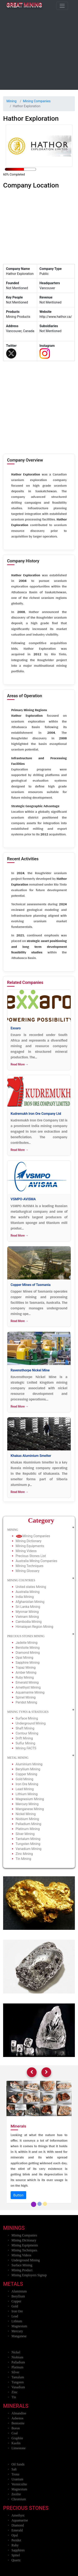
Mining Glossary (28, 1571)
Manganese (19, 2336)
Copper (16, 2301)
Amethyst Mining (28, 1687)
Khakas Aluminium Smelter (31, 1456)
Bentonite (17, 2423)
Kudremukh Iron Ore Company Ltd (36, 1114)
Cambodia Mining (29, 1622)
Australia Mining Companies (36, 1561)
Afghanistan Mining (30, 1602)
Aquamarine (19, 2520)
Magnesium (19, 2326)
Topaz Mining (26, 1667)
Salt (14, 2469)
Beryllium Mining (28, 1769)
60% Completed (20, 171)
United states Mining (31, 1587)
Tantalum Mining (28, 1839)
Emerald (17, 2530)
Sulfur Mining (25, 1743)
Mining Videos (26, 1551)
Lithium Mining (27, 1794)
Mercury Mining (27, 1804)
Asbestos (17, 2418)
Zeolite (16, 2494)
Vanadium (18, 2387)
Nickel (15, 2352)
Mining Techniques (29, 1566)
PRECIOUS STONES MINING (26, 1636)
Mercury (17, 2331)
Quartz (16, 2560)
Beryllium (18, 2296)
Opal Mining (24, 1658)
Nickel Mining (26, 1814)
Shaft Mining (25, 1728)
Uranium (17, 2479)
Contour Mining (27, 1733)
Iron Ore (17, 2311)
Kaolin (16, 2443)
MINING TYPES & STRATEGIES (27, 1711)
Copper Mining (26, 1774)
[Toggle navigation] (62, 6)
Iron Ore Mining (27, 1784)
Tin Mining (23, 1859)
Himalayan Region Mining (34, 1627)
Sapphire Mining (28, 1663)
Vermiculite (19, 2484)
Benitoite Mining (28, 1648)
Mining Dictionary (28, 1541)
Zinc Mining (24, 1854)
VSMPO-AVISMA (23, 1199)
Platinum (17, 2367)
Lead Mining (25, 1789)
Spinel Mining (26, 1697)
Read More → (19, 1064)
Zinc (14, 2392)
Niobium (17, 2357)
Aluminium (19, 2291)
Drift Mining (24, 1738)
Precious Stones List (31, 1556)
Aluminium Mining (29, 1764)
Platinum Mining (28, 1829)
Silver (15, 2372)
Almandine (18, 2413)
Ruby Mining (25, 1677)
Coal (14, 2433)
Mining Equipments (30, 1546)
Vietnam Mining (27, 1617)
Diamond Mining (28, 1653)
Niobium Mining (27, 1819)
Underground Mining (31, 1723)
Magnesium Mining (30, 1799)
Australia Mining (28, 1592)
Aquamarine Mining (30, 1692)
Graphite (17, 2438)
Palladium (18, 2362)
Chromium (18, 2499)
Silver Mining (25, 1834)
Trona (15, 2474)
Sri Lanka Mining (28, 1607)
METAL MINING (17, 1757)
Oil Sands (18, 2464)
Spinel (15, 2555)
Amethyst (17, 2515)
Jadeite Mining (26, 1643)
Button (18, 2195)
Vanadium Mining (28, 1849)
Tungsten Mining (28, 1844)
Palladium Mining (28, 1824)
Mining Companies (37, 101)
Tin (13, 2397)
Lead (14, 2316)
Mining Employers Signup (29, 2275)
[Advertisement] (39, 51)
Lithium (16, 2321)
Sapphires (18, 2550)
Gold (14, 2306)
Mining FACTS (26, 1748)
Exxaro (16, 1028)
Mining (11, 101)
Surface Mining (27, 1718)
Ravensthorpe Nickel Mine (30, 1370)
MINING (12, 1529)
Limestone (18, 2448)
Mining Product (21, 2270)
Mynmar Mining (27, 1612)
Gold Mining (24, 1779)
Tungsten (17, 2382)
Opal (14, 2535)
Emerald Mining (27, 1682)
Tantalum (17, 2377)
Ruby (15, 2545)
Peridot (16, 2540)
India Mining (25, 1597)
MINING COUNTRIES (21, 1580)
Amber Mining (26, 1672)
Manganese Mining (30, 1809)
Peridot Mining (26, 1702)
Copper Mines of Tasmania (31, 1285)
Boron (15, 2428)
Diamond (17, 2525)
